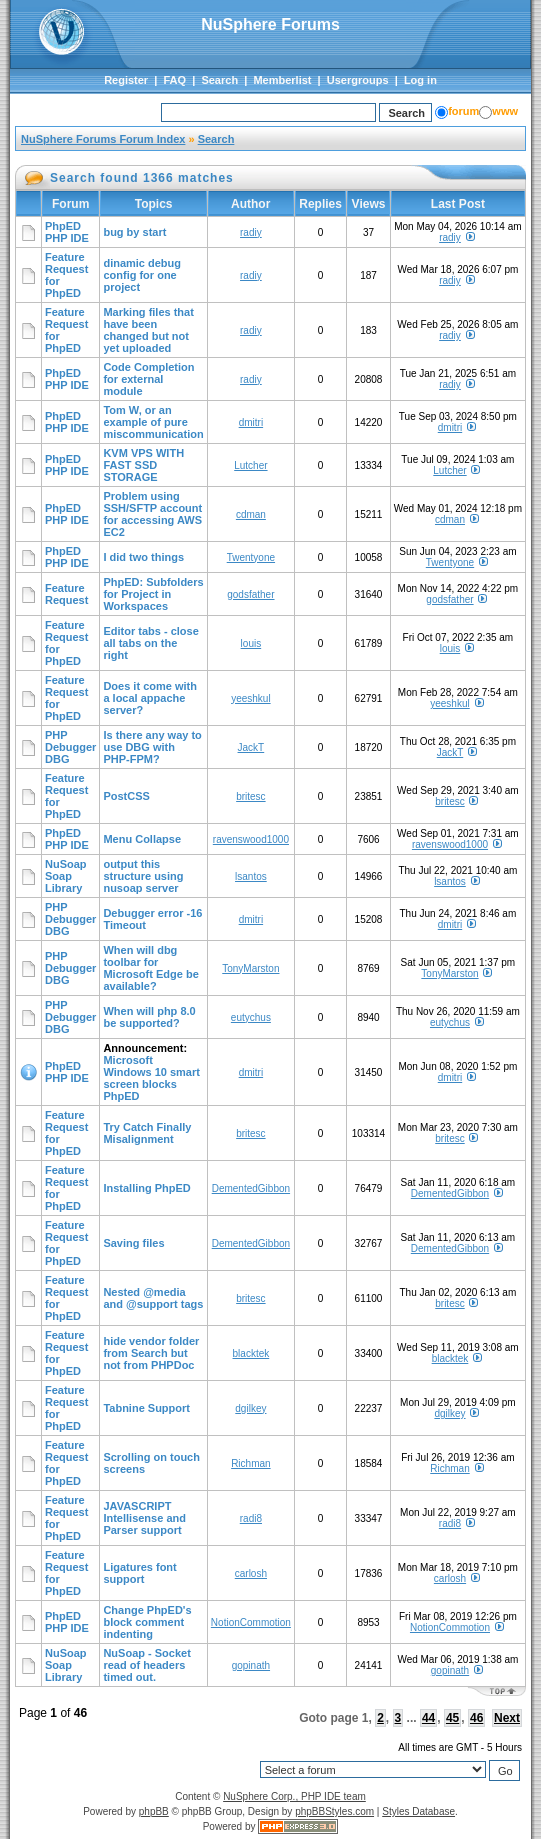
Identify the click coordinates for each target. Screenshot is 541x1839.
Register (126, 80)
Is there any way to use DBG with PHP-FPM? (152, 747)
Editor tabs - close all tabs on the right (150, 643)
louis (251, 643)
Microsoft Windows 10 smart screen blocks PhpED (151, 1078)
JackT (251, 747)
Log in (420, 80)
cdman (251, 514)
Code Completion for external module (148, 379)
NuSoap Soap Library (66, 876)
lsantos (251, 876)
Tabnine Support (146, 1408)
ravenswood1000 (251, 839)
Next (507, 1718)
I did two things (143, 557)
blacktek (251, 1353)
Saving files (133, 1243)
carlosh (251, 1573)
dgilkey (250, 1408)
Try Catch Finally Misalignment (147, 1133)
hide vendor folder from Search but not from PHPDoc (151, 1353)
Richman (250, 1463)
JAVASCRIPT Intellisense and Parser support (144, 1518)
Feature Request (66, 594)
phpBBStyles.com (334, 1811)
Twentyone (251, 557)
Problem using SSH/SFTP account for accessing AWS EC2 (152, 514)
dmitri (251, 422)
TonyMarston (250, 968)
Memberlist (282, 80)
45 (452, 1718)
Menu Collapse (142, 839)
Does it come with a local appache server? (150, 698)
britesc (250, 796)
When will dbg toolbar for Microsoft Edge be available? (150, 968)
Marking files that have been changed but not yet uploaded (148, 330)
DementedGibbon (251, 1188)
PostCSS (126, 796)
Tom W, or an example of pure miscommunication (153, 422)
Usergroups (358, 80)
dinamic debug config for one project (142, 275)
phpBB (154, 1811)
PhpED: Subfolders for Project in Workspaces (153, 594)
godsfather (250, 594)
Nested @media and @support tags (153, 1298)
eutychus (251, 1017)
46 (476, 1718)
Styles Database (418, 1811)
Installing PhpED (146, 1188)
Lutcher (250, 465)
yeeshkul (250, 698)
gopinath (251, 1665)
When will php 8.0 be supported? (149, 1017)
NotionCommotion (251, 1622)
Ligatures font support (139, 1573)
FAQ (174, 80)
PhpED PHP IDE (67, 232)
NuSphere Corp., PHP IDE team (294, 1796)
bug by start (134, 232)
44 (428, 1718)
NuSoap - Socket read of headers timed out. (146, 1665)
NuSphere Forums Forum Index (103, 139)
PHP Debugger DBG (70, 747)
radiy (251, 232)
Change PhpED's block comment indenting (147, 1622)
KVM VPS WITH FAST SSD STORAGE (143, 465)
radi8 (251, 1518)
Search (219, 80)
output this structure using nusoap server (143, 876)
